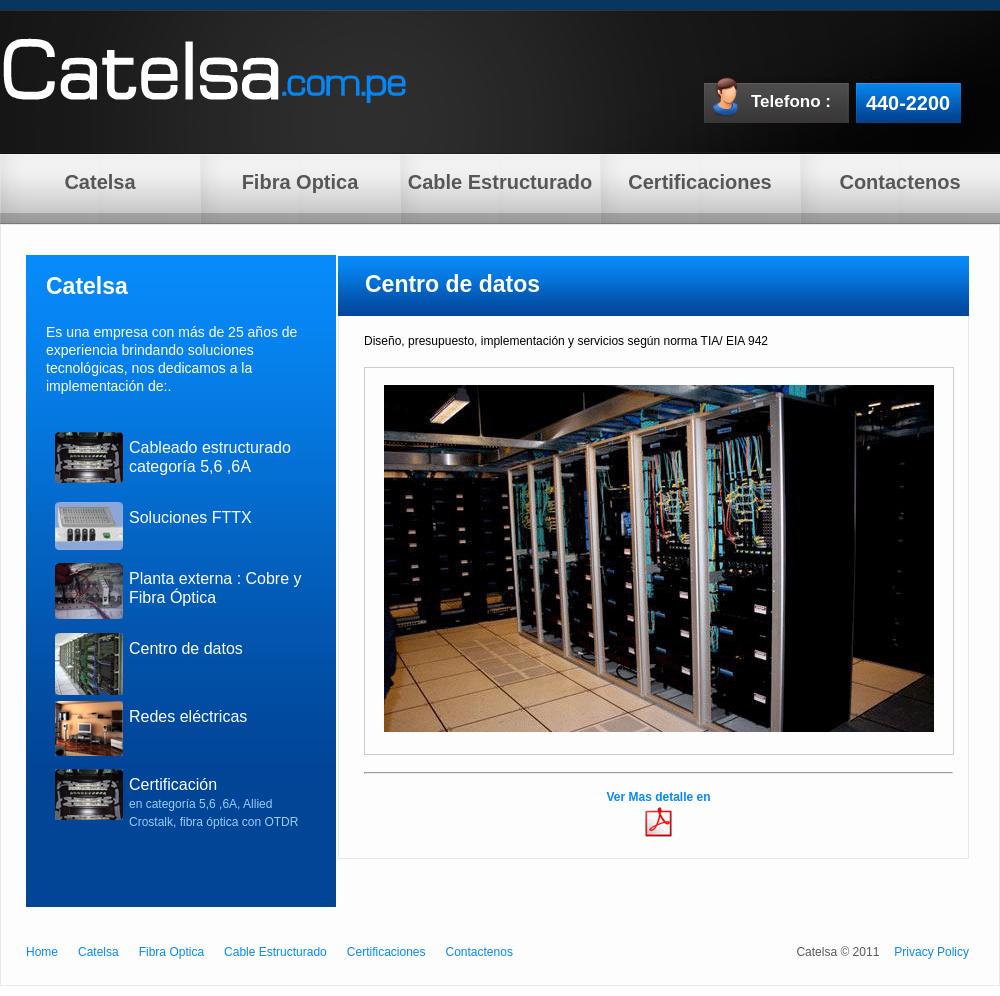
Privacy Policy (931, 952)
